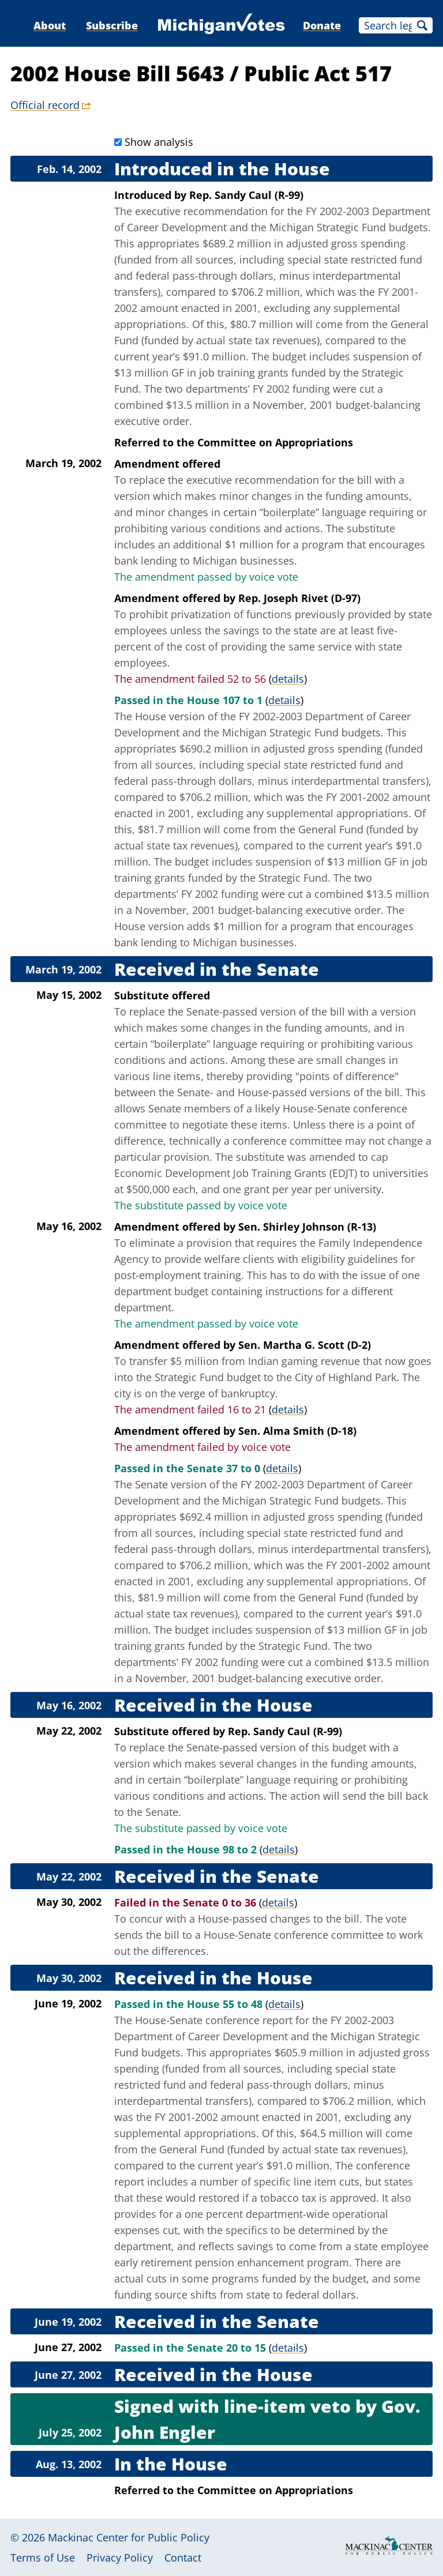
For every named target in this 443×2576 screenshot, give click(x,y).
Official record (45, 105)
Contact (182, 2557)
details (288, 679)
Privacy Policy (120, 2557)
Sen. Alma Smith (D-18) (297, 1431)
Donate (322, 25)
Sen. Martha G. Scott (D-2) (304, 1345)
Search (422, 25)
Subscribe (112, 25)
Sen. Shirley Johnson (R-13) (307, 1227)
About (49, 25)
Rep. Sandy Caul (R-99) (246, 195)
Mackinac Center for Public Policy (128, 2537)
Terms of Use (42, 2557)
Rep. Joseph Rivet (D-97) (299, 598)
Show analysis (159, 142)
